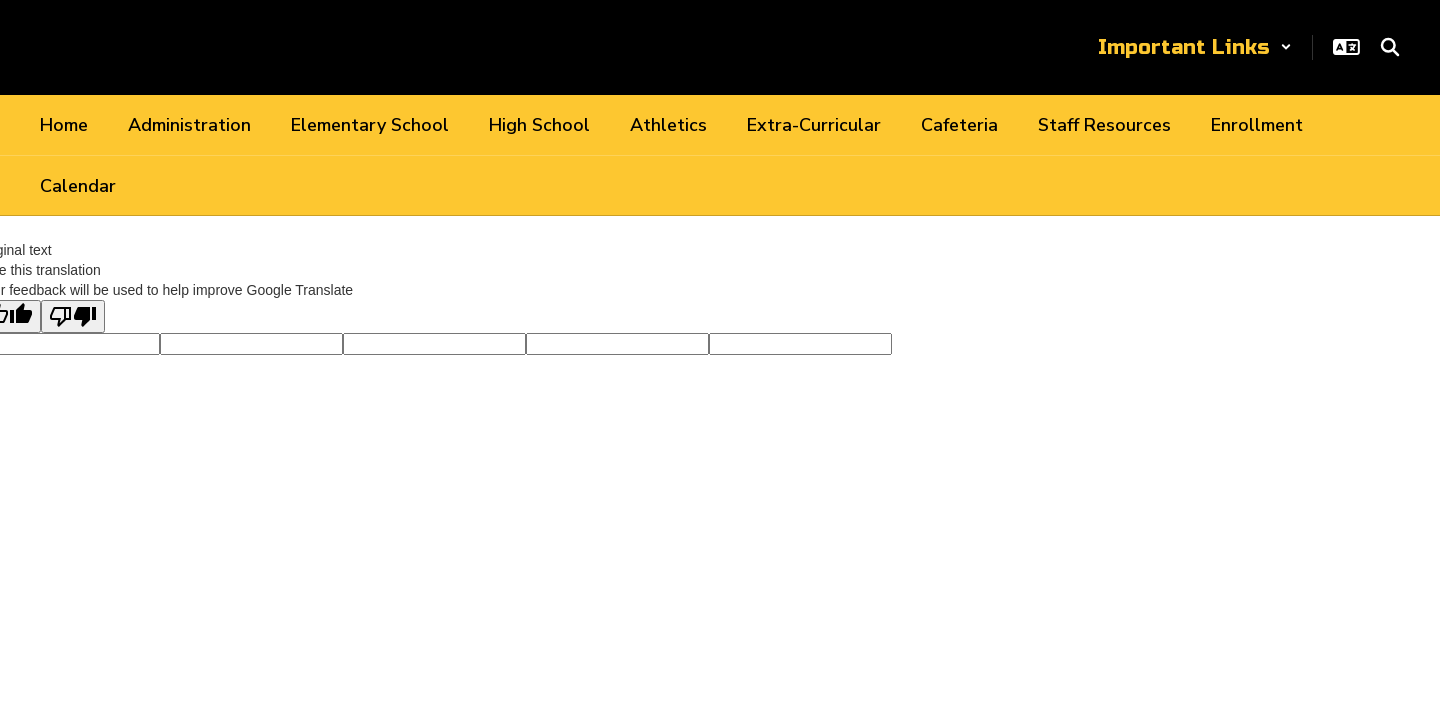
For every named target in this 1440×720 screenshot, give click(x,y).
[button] (1195, 47)
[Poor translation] (73, 316)
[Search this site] (1390, 47)
